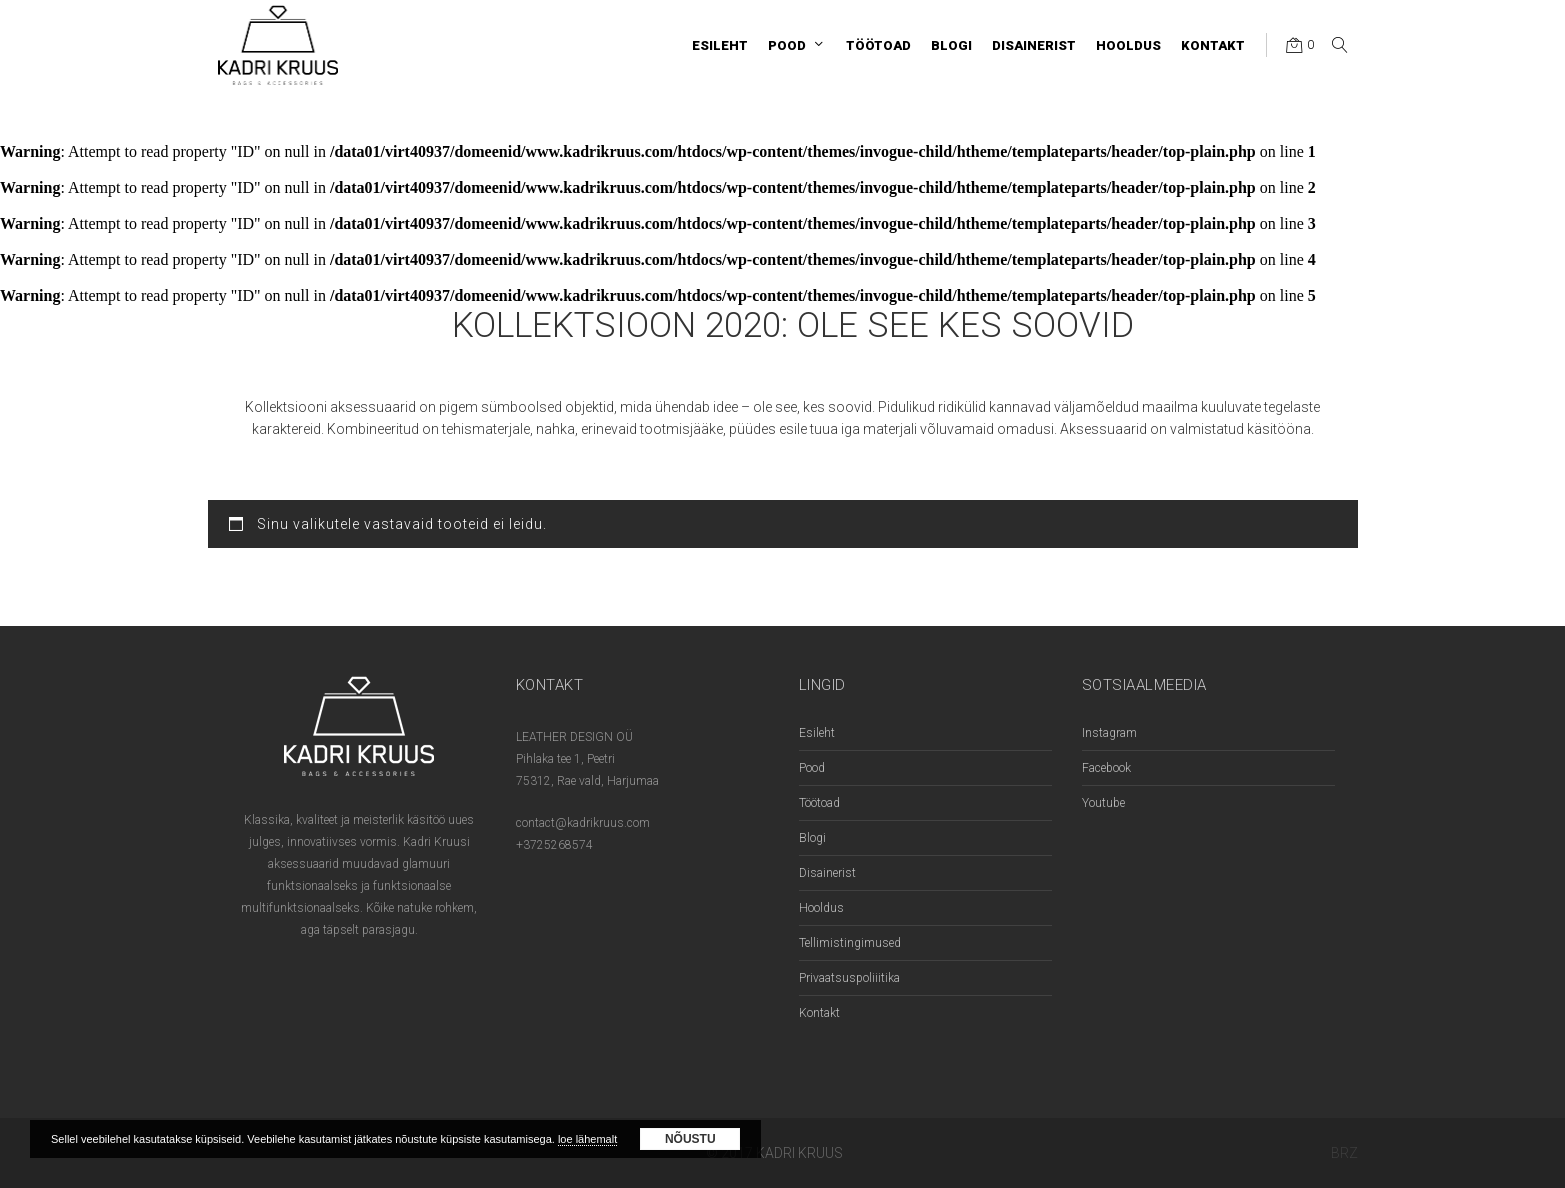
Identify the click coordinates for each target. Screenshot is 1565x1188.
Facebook (1106, 768)
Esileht (817, 733)
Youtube (1103, 803)
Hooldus (821, 908)
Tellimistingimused (850, 943)
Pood (812, 768)
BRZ (1344, 1153)
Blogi (812, 838)
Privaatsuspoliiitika (849, 978)
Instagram (1109, 733)
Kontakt (819, 1013)
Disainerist (827, 873)
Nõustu (690, 1139)
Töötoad (819, 803)
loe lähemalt (587, 1139)
